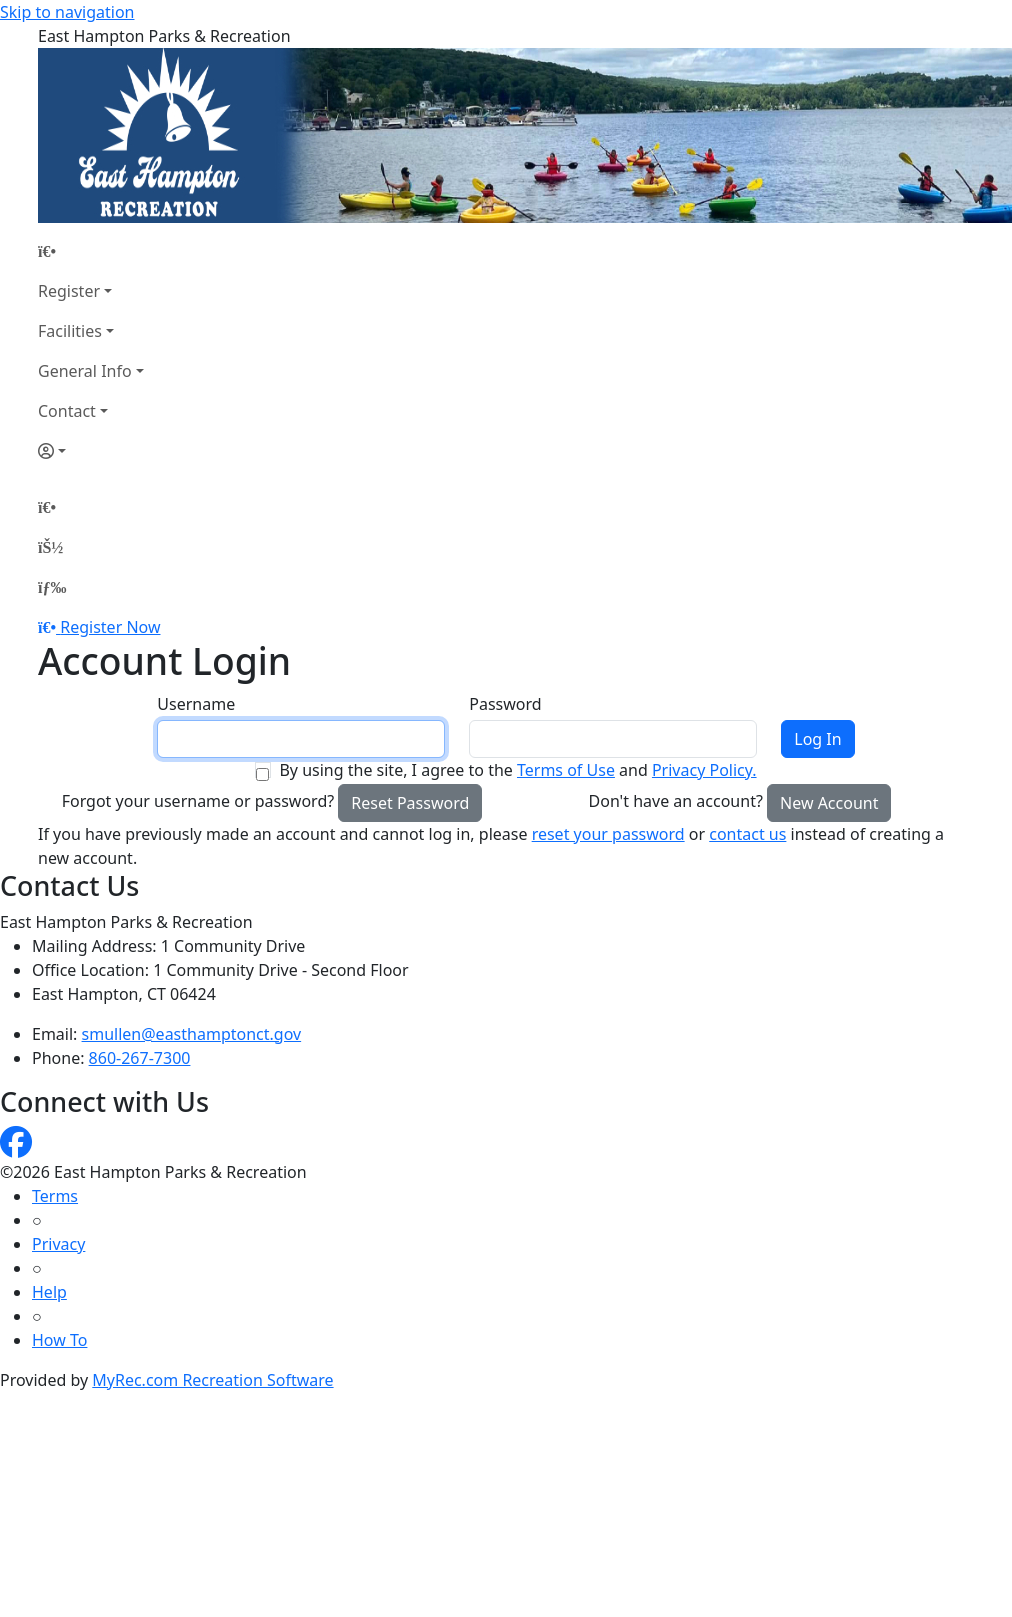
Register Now (110, 627)
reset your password (608, 834)
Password (505, 704)
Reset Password (410, 803)
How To (59, 1340)
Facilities (70, 331)
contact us (747, 834)
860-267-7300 (140, 1058)
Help (49, 1292)
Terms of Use (566, 770)
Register (69, 291)
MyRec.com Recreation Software (212, 1380)
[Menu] (52, 587)
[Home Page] (91, 251)
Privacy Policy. (704, 770)
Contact (67, 411)
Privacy (58, 1244)
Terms (55, 1196)
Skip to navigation (67, 12)
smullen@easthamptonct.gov (192, 1034)
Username (196, 704)
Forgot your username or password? (198, 801)
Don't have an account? (676, 801)
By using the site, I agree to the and (517, 770)
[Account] (91, 451)
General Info (85, 371)
